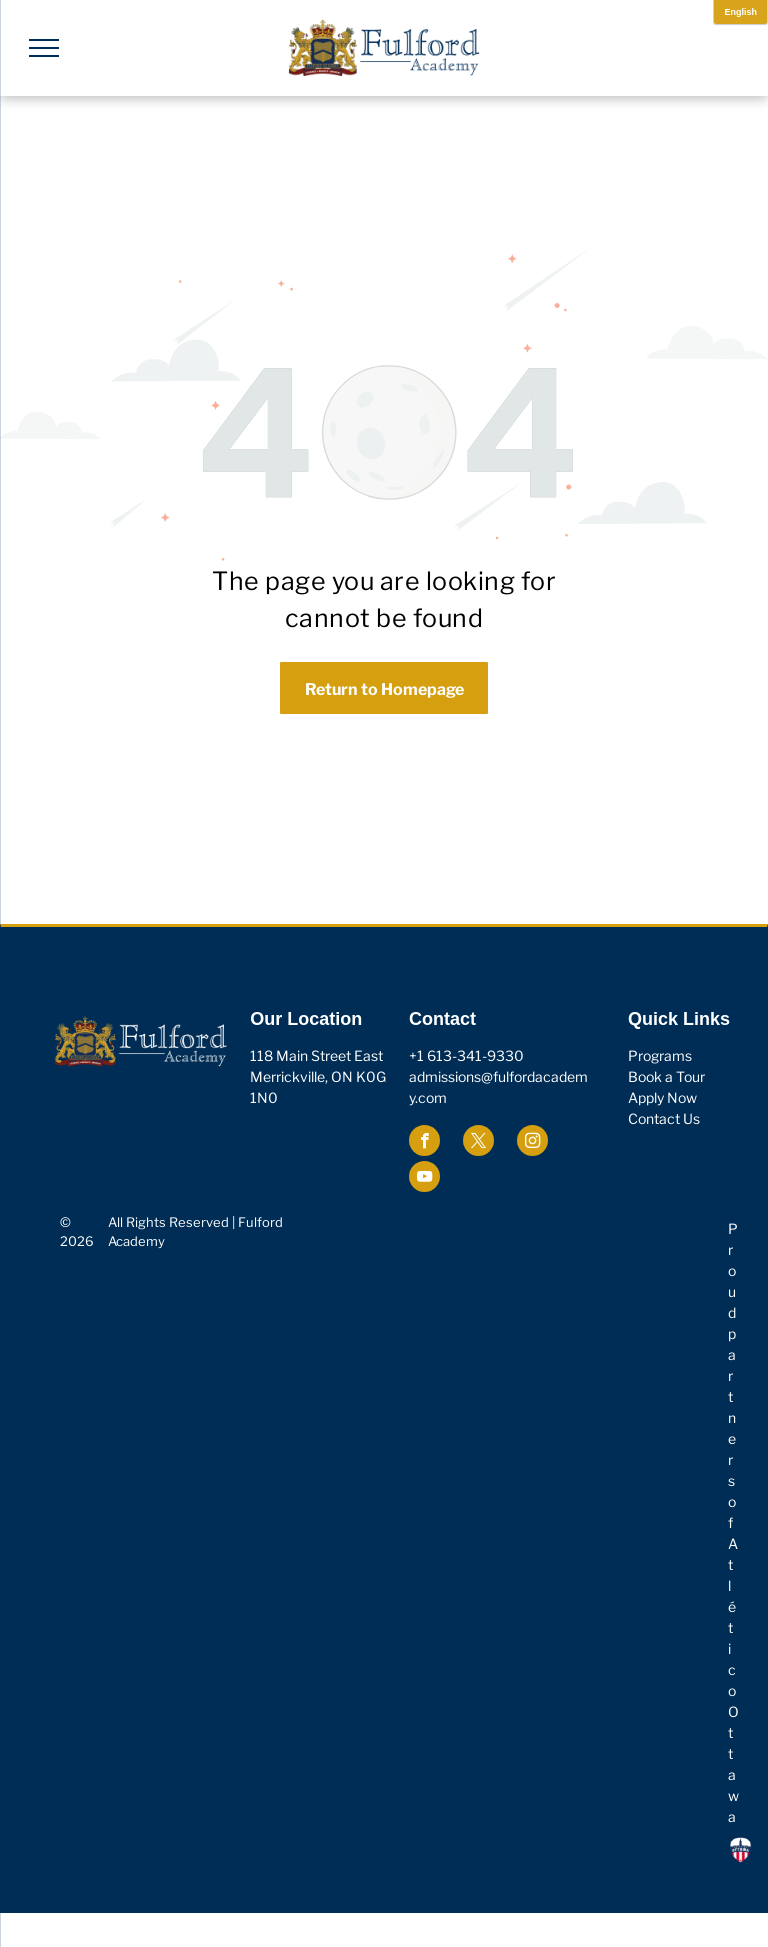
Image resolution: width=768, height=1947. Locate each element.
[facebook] (424, 1143)
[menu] (44, 48)
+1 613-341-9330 (466, 1055)
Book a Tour (666, 1076)
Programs (660, 1055)
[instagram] (532, 1143)
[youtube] (424, 1179)
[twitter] (478, 1143)
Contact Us (664, 1118)
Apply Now (662, 1097)
